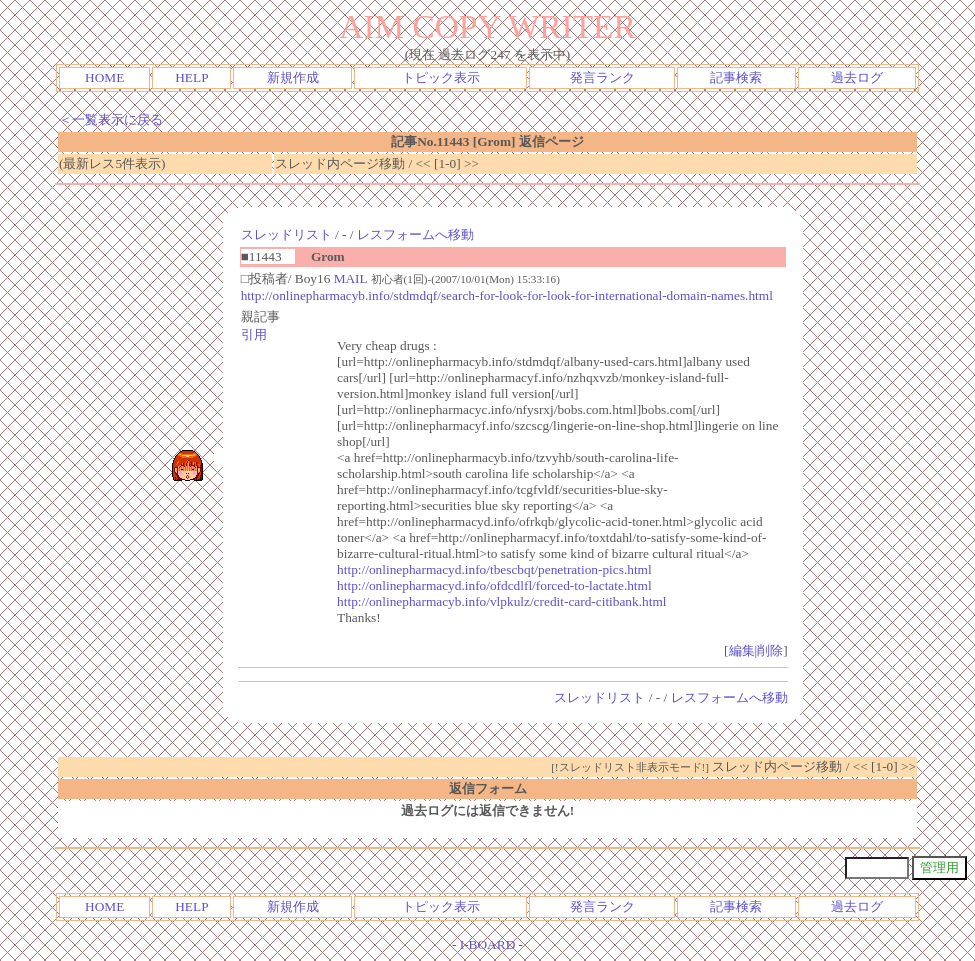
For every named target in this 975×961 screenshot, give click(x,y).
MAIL (351, 278)
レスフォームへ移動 (415, 234)
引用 (254, 334)
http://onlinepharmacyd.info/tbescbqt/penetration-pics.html (494, 569)
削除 (770, 650)
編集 (742, 650)
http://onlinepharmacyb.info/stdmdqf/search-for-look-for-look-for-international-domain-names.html (507, 295)
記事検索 (736, 77)
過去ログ (857, 77)
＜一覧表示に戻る (111, 119)
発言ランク (602, 77)
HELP (191, 77)
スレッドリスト (286, 234)
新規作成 (293, 77)
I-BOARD (488, 944)
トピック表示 (441, 77)
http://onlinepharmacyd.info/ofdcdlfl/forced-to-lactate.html (494, 585)
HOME (104, 77)
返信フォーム (488, 788)
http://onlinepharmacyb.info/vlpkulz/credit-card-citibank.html (501, 601)
